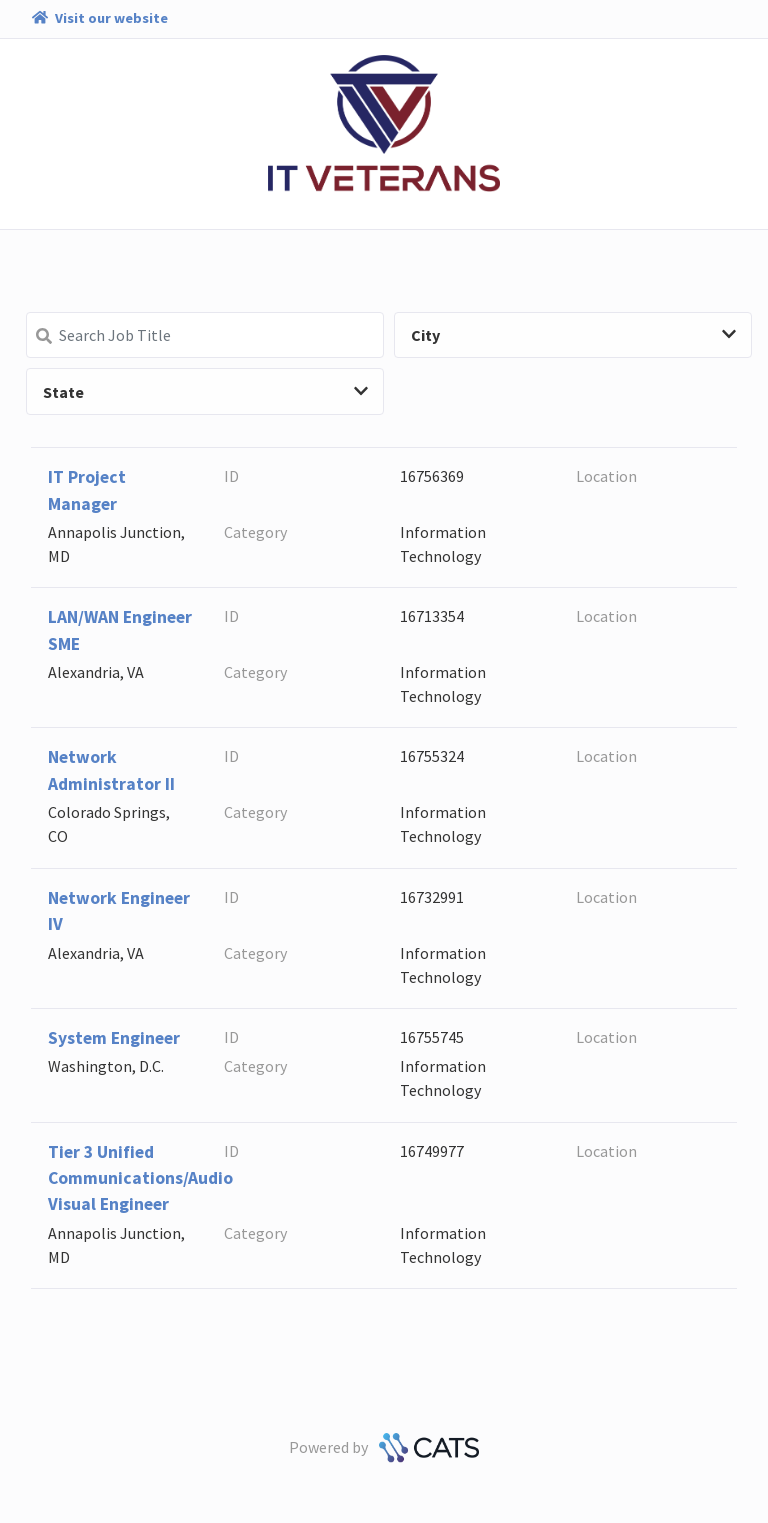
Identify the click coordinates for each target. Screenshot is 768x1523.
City (573, 335)
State (205, 392)
